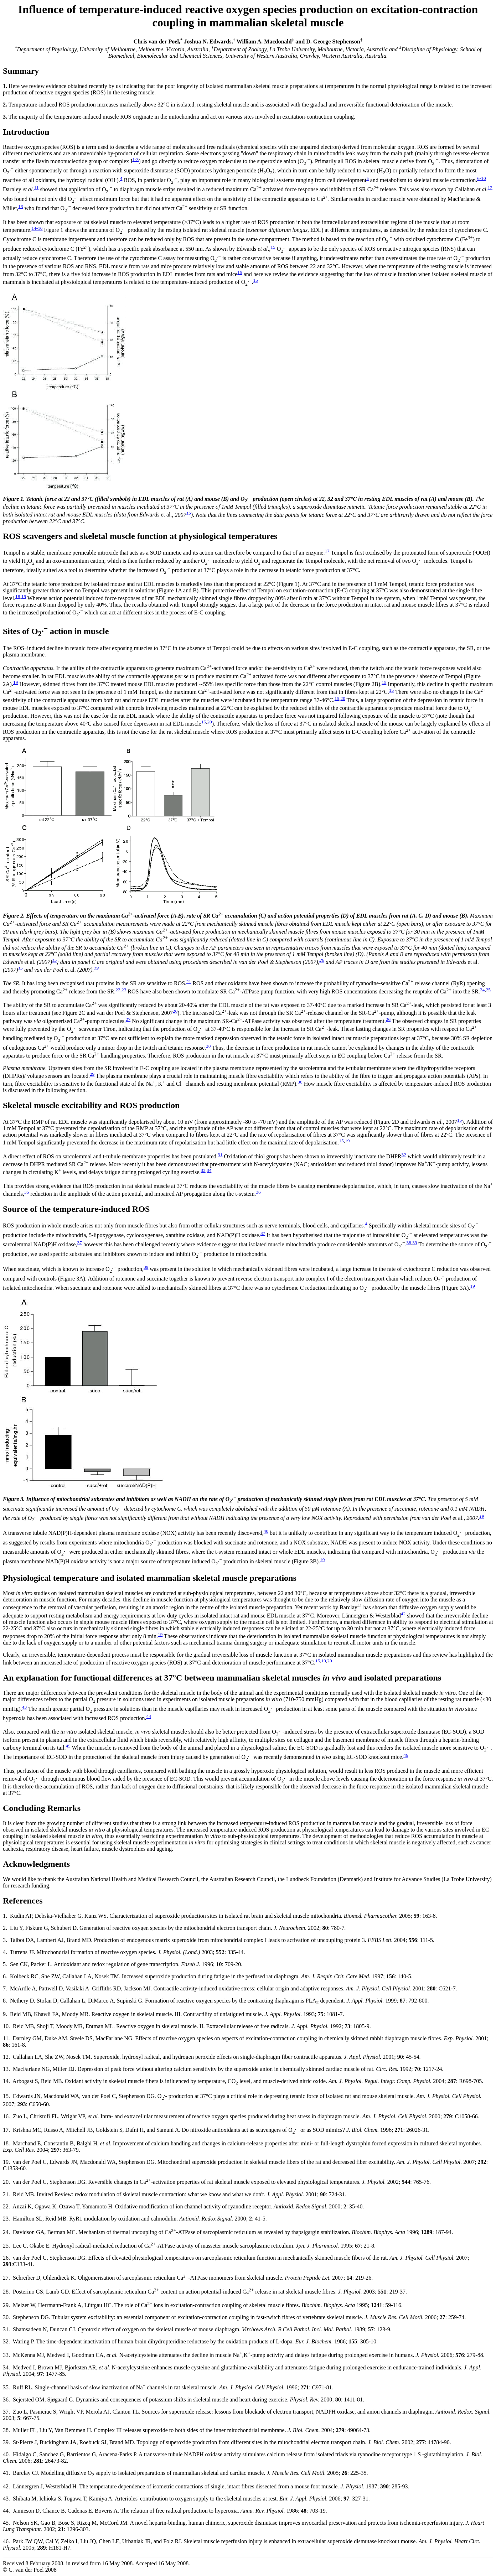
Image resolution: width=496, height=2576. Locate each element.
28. (6, 2292)
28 (208, 1046)
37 (262, 1233)
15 (272, 247)
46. (6, 2541)
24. (6, 2232)
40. (6, 2454)
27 (128, 1019)
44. (6, 2511)
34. (6, 2367)
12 (490, 187)
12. (6, 2057)
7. (5, 1988)
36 (258, 1192)
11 (36, 187)
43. (6, 2499)
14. (6, 2081)
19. (6, 2162)
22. (6, 2206)
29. (6, 2305)
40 (266, 1531)
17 (327, 551)
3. (5, 1940)
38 (409, 1242)
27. (6, 2278)
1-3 (135, 159)
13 (20, 206)
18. (6, 2143)
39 (414, 1242)
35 (26, 1192)
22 (117, 989)
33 (203, 1170)
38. (6, 2430)
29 (92, 1074)
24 (482, 989)
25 (488, 989)
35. (6, 2387)
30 (300, 1082)
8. (5, 2001)
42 (403, 1613)
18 (17, 596)
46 (405, 1755)
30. (6, 2317)
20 (343, 698)
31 (220, 1154)
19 (23, 596)
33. (6, 2355)
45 (68, 1746)
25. (6, 2246)
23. (6, 2219)
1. (5, 1916)
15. (6, 2096)
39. (6, 2442)
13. (6, 2069)
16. (6, 2116)
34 (209, 1170)
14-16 (36, 228)
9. (5, 2014)
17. (6, 2130)
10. (6, 2026)
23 (124, 989)
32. (6, 2341)
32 (404, 1154)
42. (6, 2486)
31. (6, 2329)
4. (5, 1952)
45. (6, 2523)
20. (6, 2182)
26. (6, 2258)
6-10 (481, 178)
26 (321, 960)
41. (6, 2473)
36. (6, 2399)
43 (24, 1707)
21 (188, 981)
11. (6, 2038)
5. (5, 1964)
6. (5, 1976)
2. (5, 1928)
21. (6, 2194)
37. (6, 2412)
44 (148, 1716)
